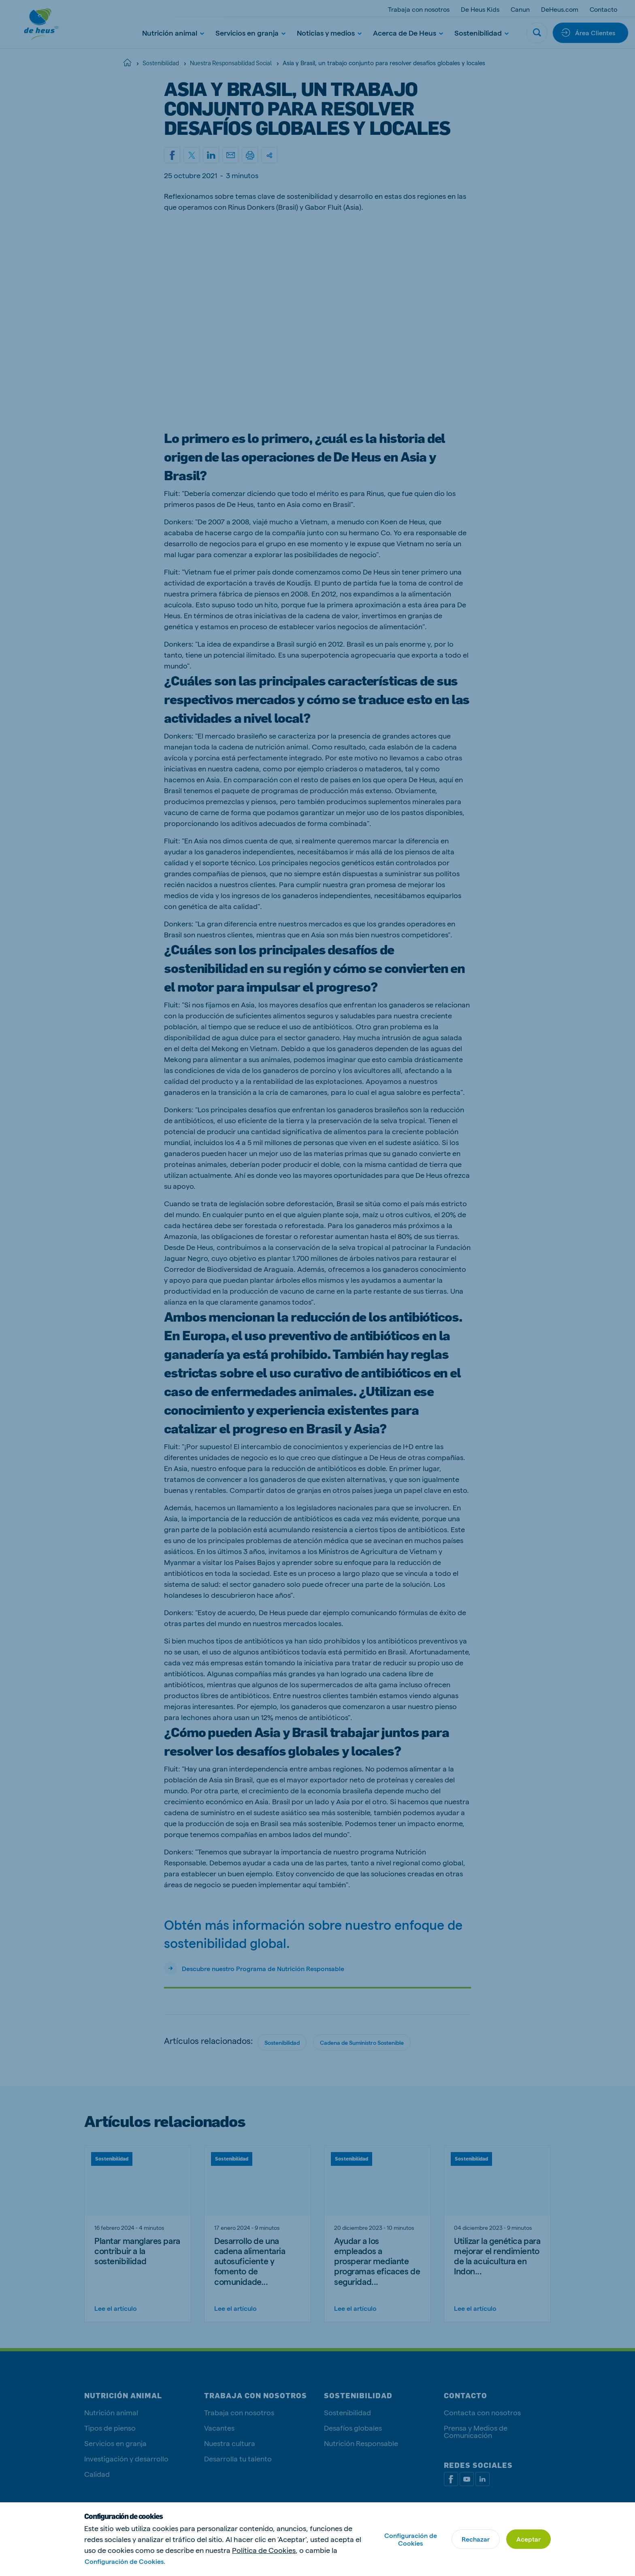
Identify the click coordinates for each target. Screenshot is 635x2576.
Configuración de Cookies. (125, 2561)
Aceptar (528, 2539)
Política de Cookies (264, 2550)
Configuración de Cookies (410, 2539)
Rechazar (476, 2539)
